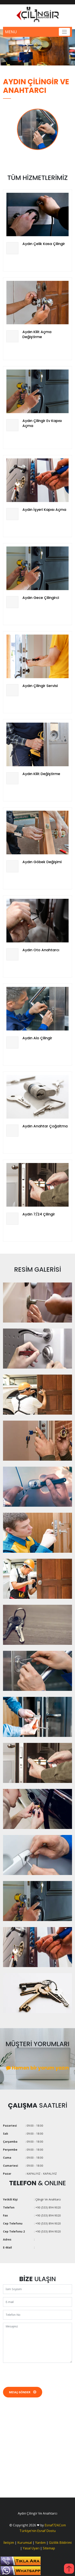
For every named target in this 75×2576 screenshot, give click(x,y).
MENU (11, 31)
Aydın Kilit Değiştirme (41, 773)
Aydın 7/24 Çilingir (38, 1214)
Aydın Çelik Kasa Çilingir (43, 243)
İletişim (8, 2542)
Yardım (40, 2542)
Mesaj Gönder (22, 2392)
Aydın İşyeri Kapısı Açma (44, 509)
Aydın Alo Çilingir (37, 1037)
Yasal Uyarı (31, 2548)
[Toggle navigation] (64, 32)
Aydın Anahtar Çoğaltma (45, 1126)
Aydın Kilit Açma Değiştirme (36, 334)
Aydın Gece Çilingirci (40, 597)
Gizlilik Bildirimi (60, 2542)
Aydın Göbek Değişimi (42, 861)
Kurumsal (24, 2542)
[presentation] (33, 2374)
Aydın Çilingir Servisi (40, 685)
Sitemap (49, 2548)
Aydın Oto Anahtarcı (40, 949)
